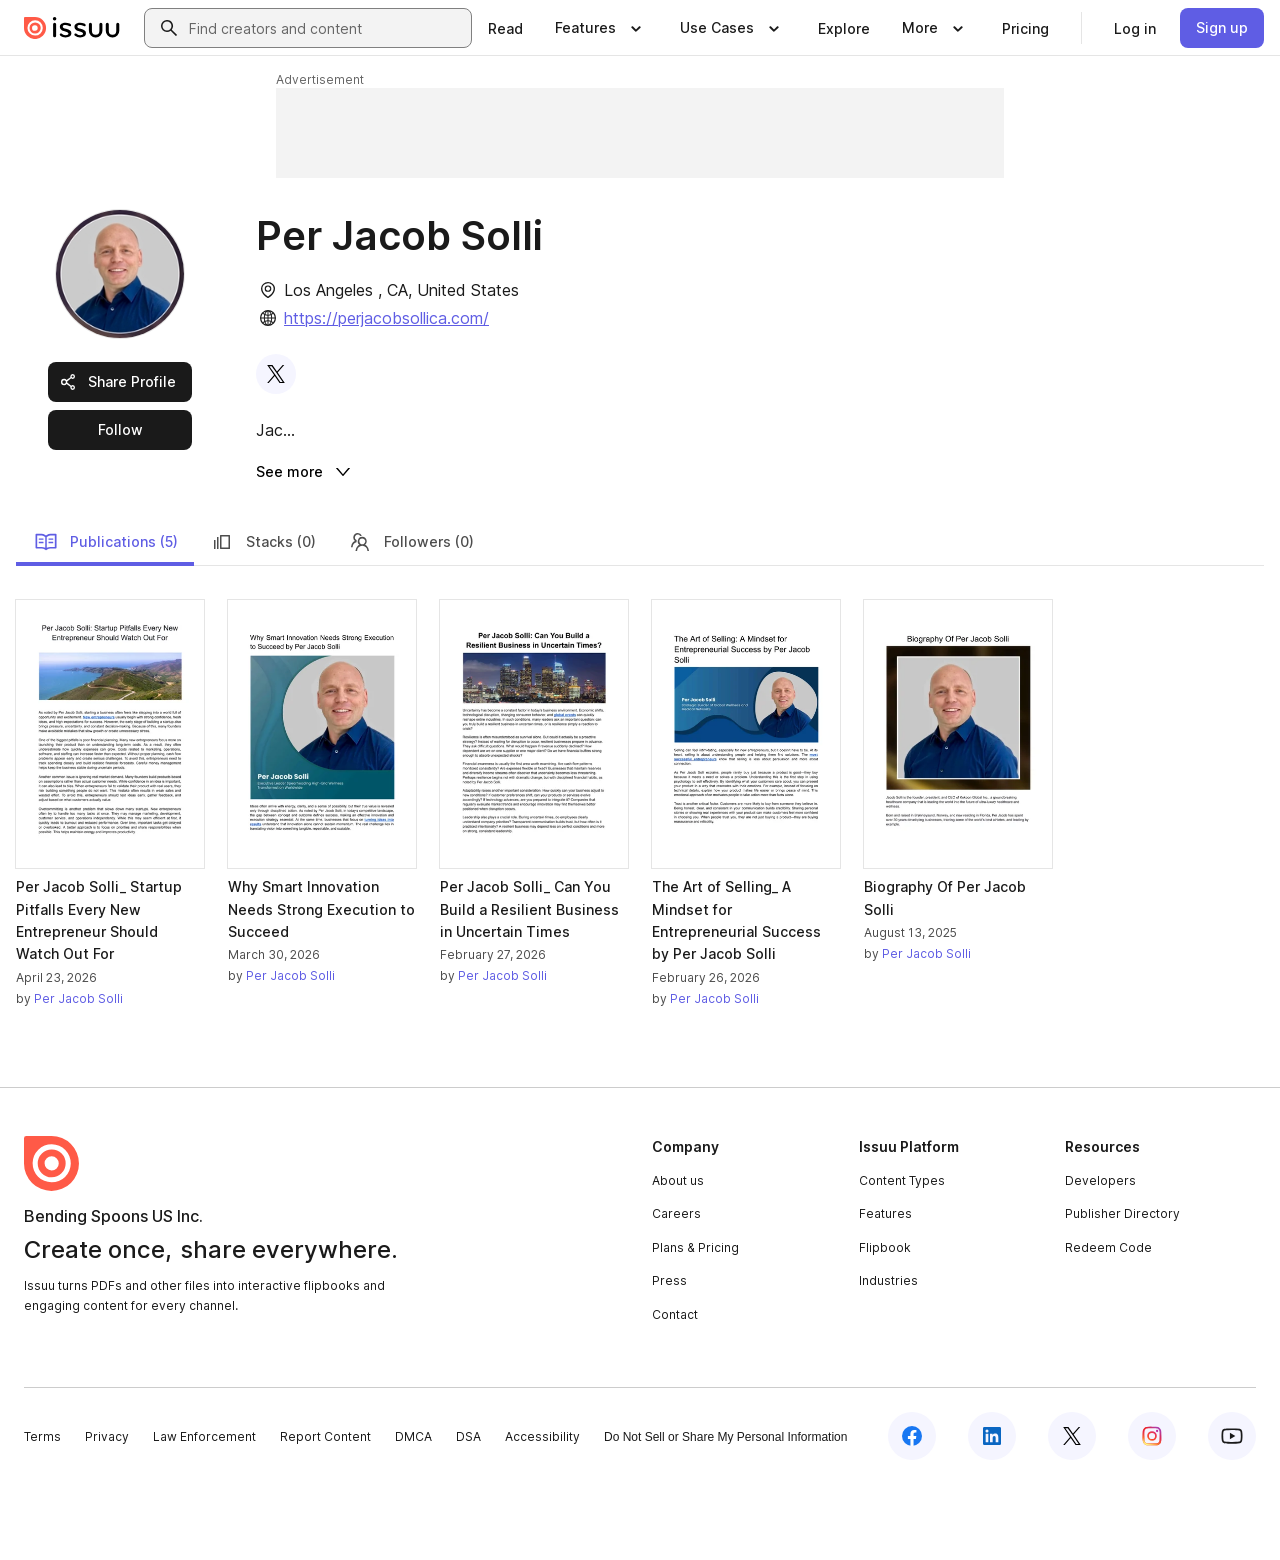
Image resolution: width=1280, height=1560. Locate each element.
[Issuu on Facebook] (912, 1512)
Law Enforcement (204, 1513)
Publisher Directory (1122, 1290)
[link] (505, 28)
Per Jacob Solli (78, 1074)
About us (678, 1256)
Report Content (325, 1513)
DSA (468, 1513)
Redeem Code (1108, 1324)
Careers (676, 1290)
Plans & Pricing (695, 1324)
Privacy (107, 1513)
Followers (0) (411, 618)
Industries (888, 1357)
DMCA (413, 1513)
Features (885, 1290)
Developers (1100, 1256)
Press (669, 1357)
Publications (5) (106, 618)
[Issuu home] (72, 28)
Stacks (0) (263, 618)
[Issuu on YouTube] (1232, 1512)
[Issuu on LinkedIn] (992, 1512)
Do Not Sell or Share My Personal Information (725, 1514)
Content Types (902, 1256)
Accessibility (542, 1513)
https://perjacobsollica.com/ (386, 318)
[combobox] (326, 28)
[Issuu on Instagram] (1152, 1512)
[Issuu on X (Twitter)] (1072, 1512)
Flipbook (885, 1324)
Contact (675, 1391)
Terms (42, 1513)
